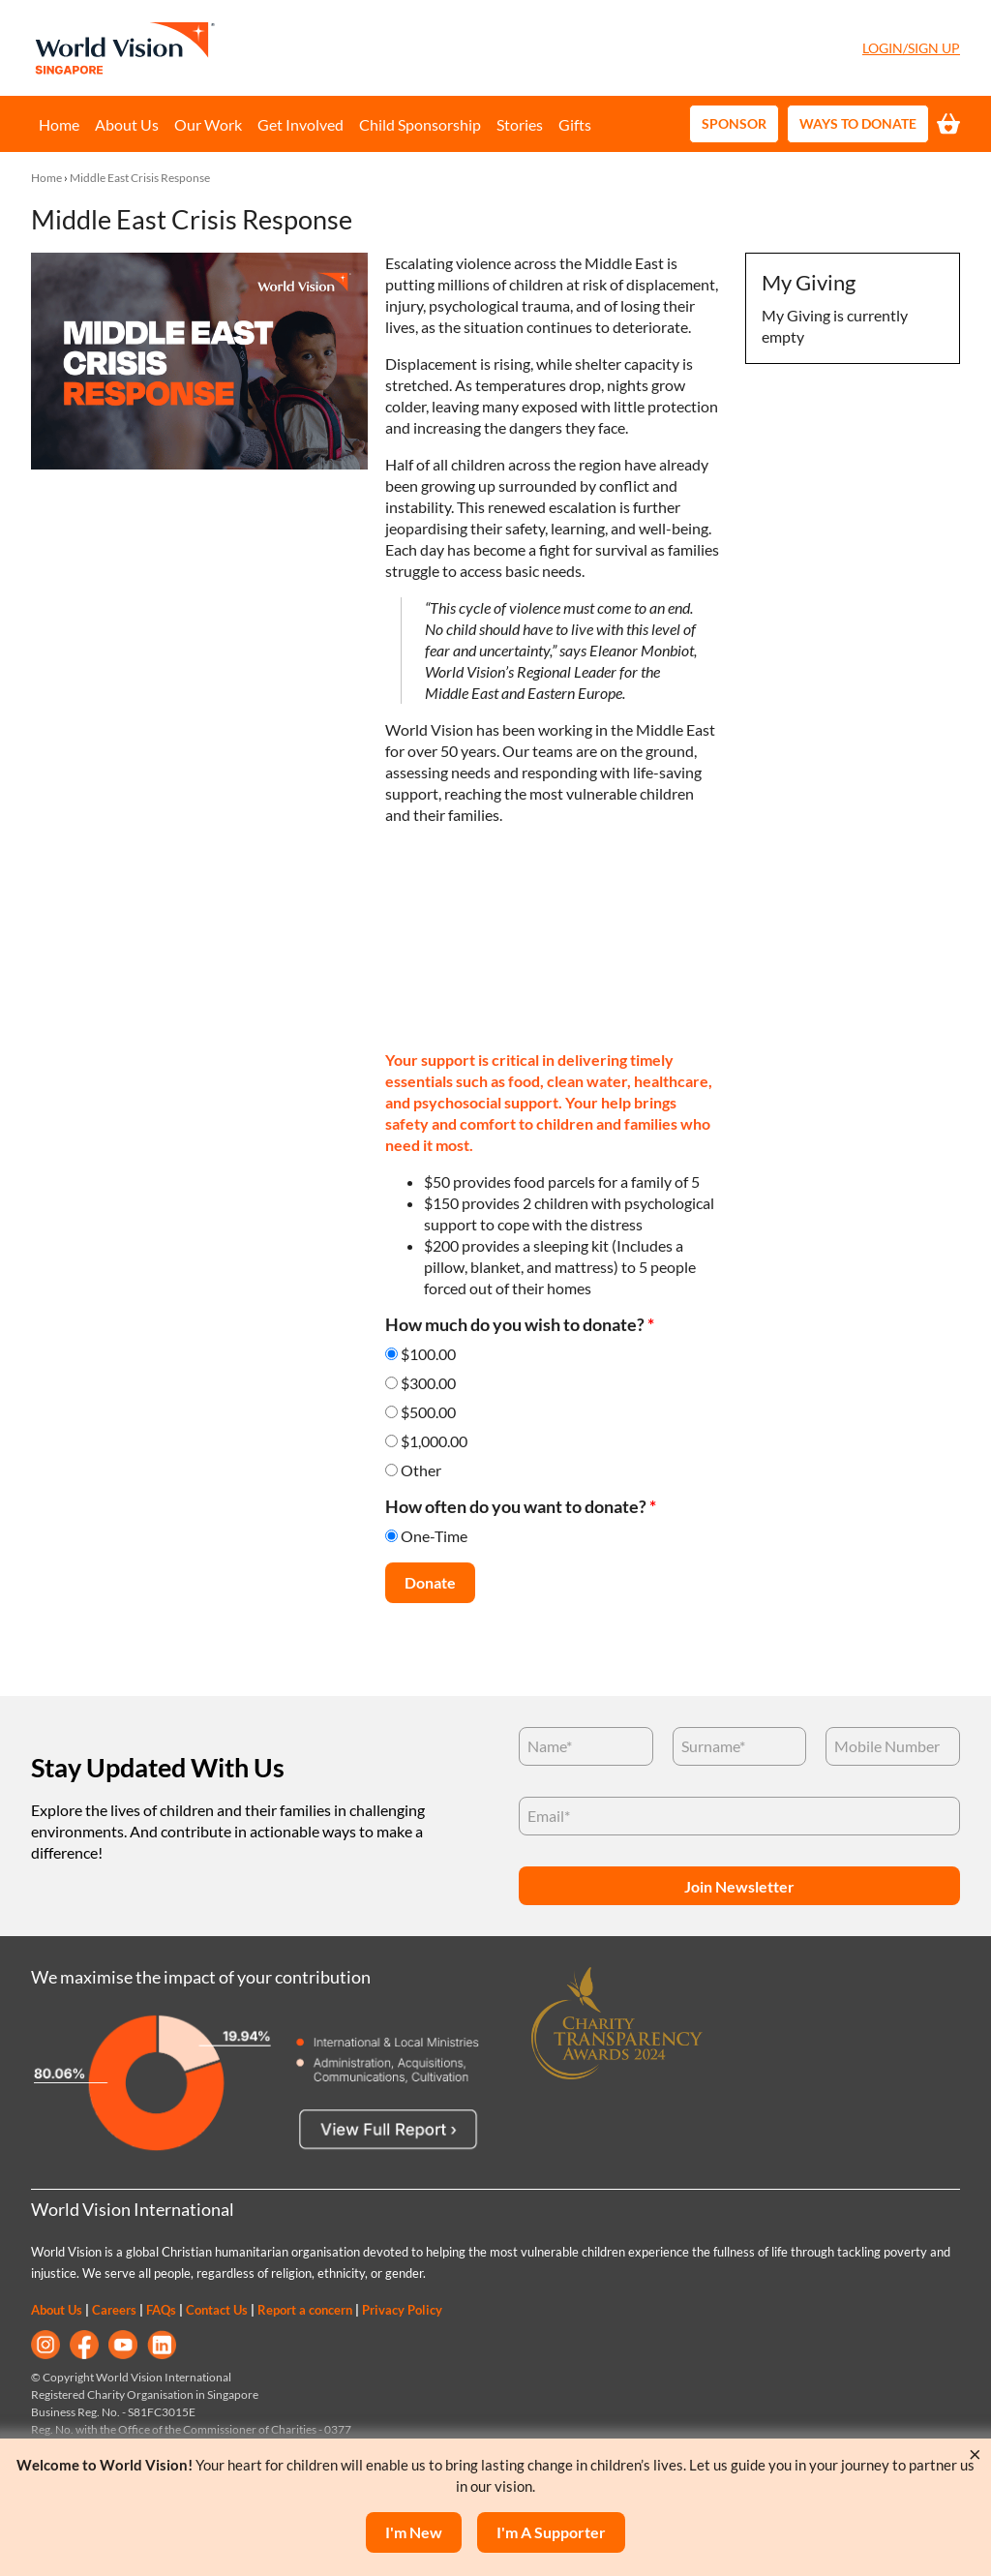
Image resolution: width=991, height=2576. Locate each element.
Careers (114, 2310)
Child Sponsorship (420, 124)
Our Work (208, 124)
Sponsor (734, 123)
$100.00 (428, 1354)
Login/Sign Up (911, 48)
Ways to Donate (857, 123)
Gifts (574, 124)
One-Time (434, 1536)
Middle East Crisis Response (140, 177)
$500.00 (428, 1412)
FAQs (161, 2310)
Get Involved (300, 124)
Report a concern (304, 2310)
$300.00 (428, 1383)
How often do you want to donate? (520, 1507)
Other (421, 1470)
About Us (127, 124)
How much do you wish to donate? (519, 1325)
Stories (519, 124)
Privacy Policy (402, 2310)
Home (59, 124)
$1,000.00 (434, 1441)
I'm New (413, 2532)
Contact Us (217, 2310)
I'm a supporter (551, 2532)
